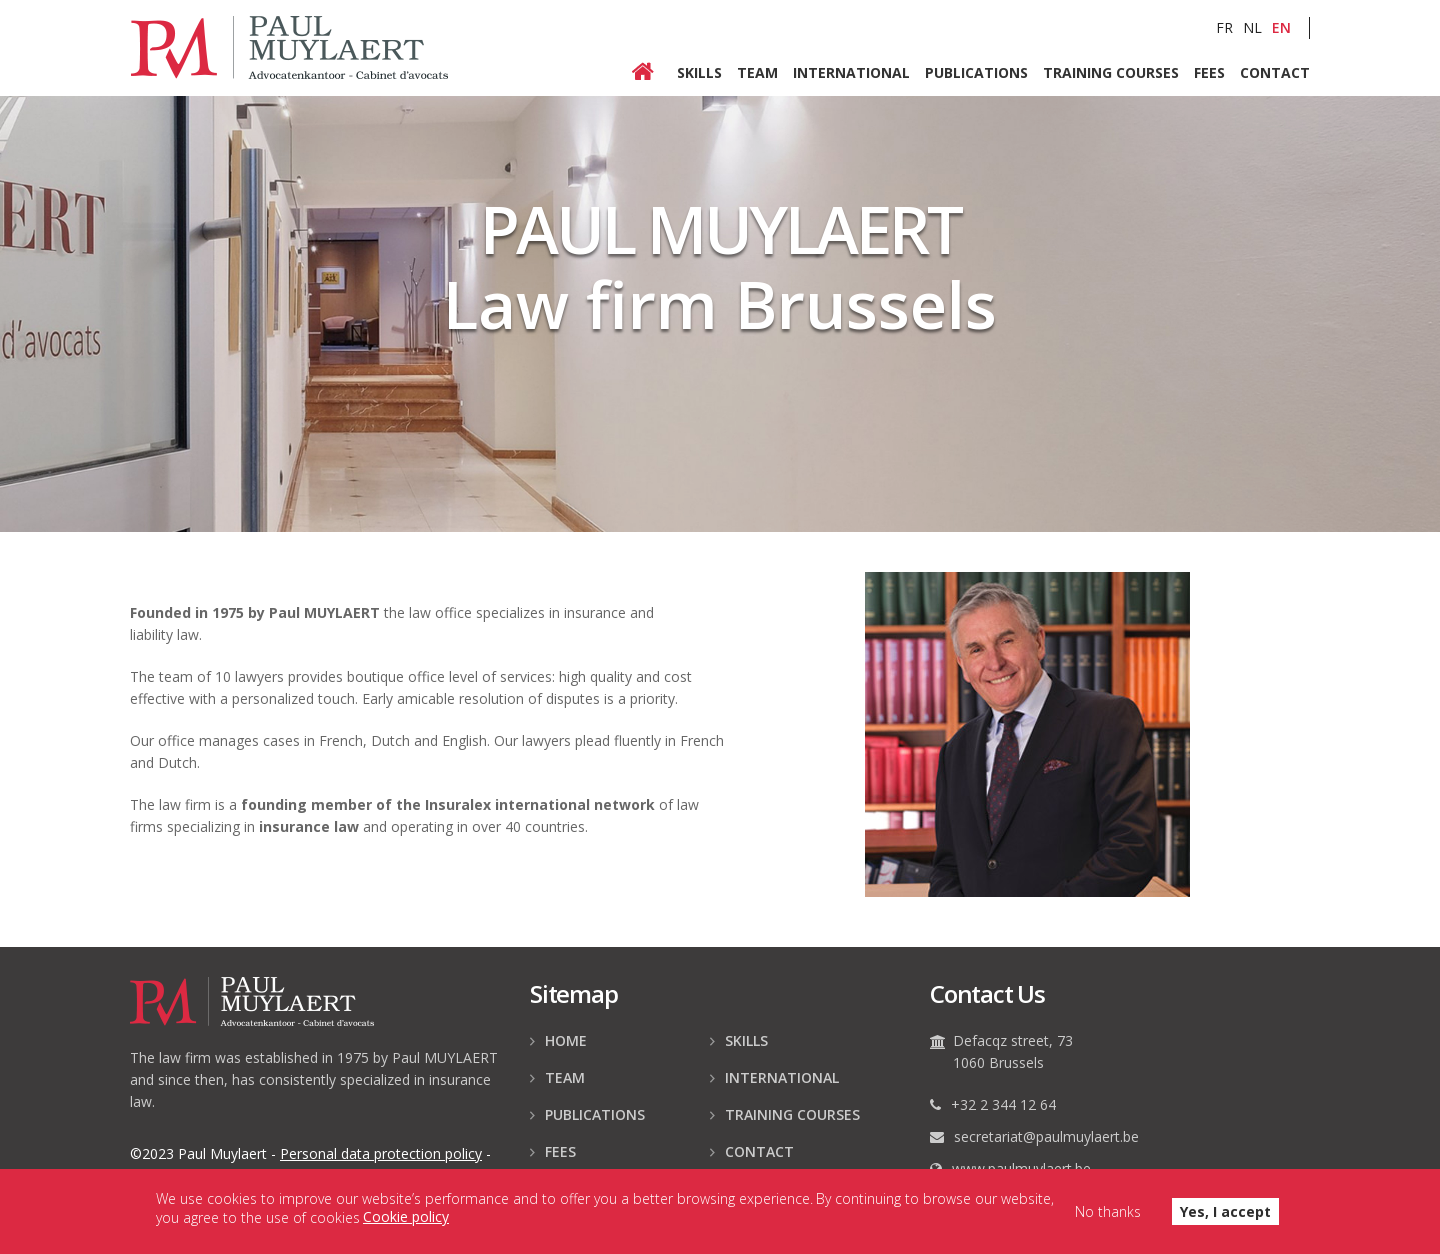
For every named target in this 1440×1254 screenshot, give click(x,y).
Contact (1275, 71)
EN (1281, 27)
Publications (976, 71)
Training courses (1111, 71)
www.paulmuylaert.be (1021, 1168)
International (851, 71)
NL (1252, 27)
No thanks (1108, 1216)
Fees (1209, 71)
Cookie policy (406, 1221)
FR (1224, 27)
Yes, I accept (1225, 1216)
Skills (699, 71)
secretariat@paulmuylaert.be (1046, 1136)
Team (757, 71)
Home (654, 73)
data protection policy (381, 1153)
